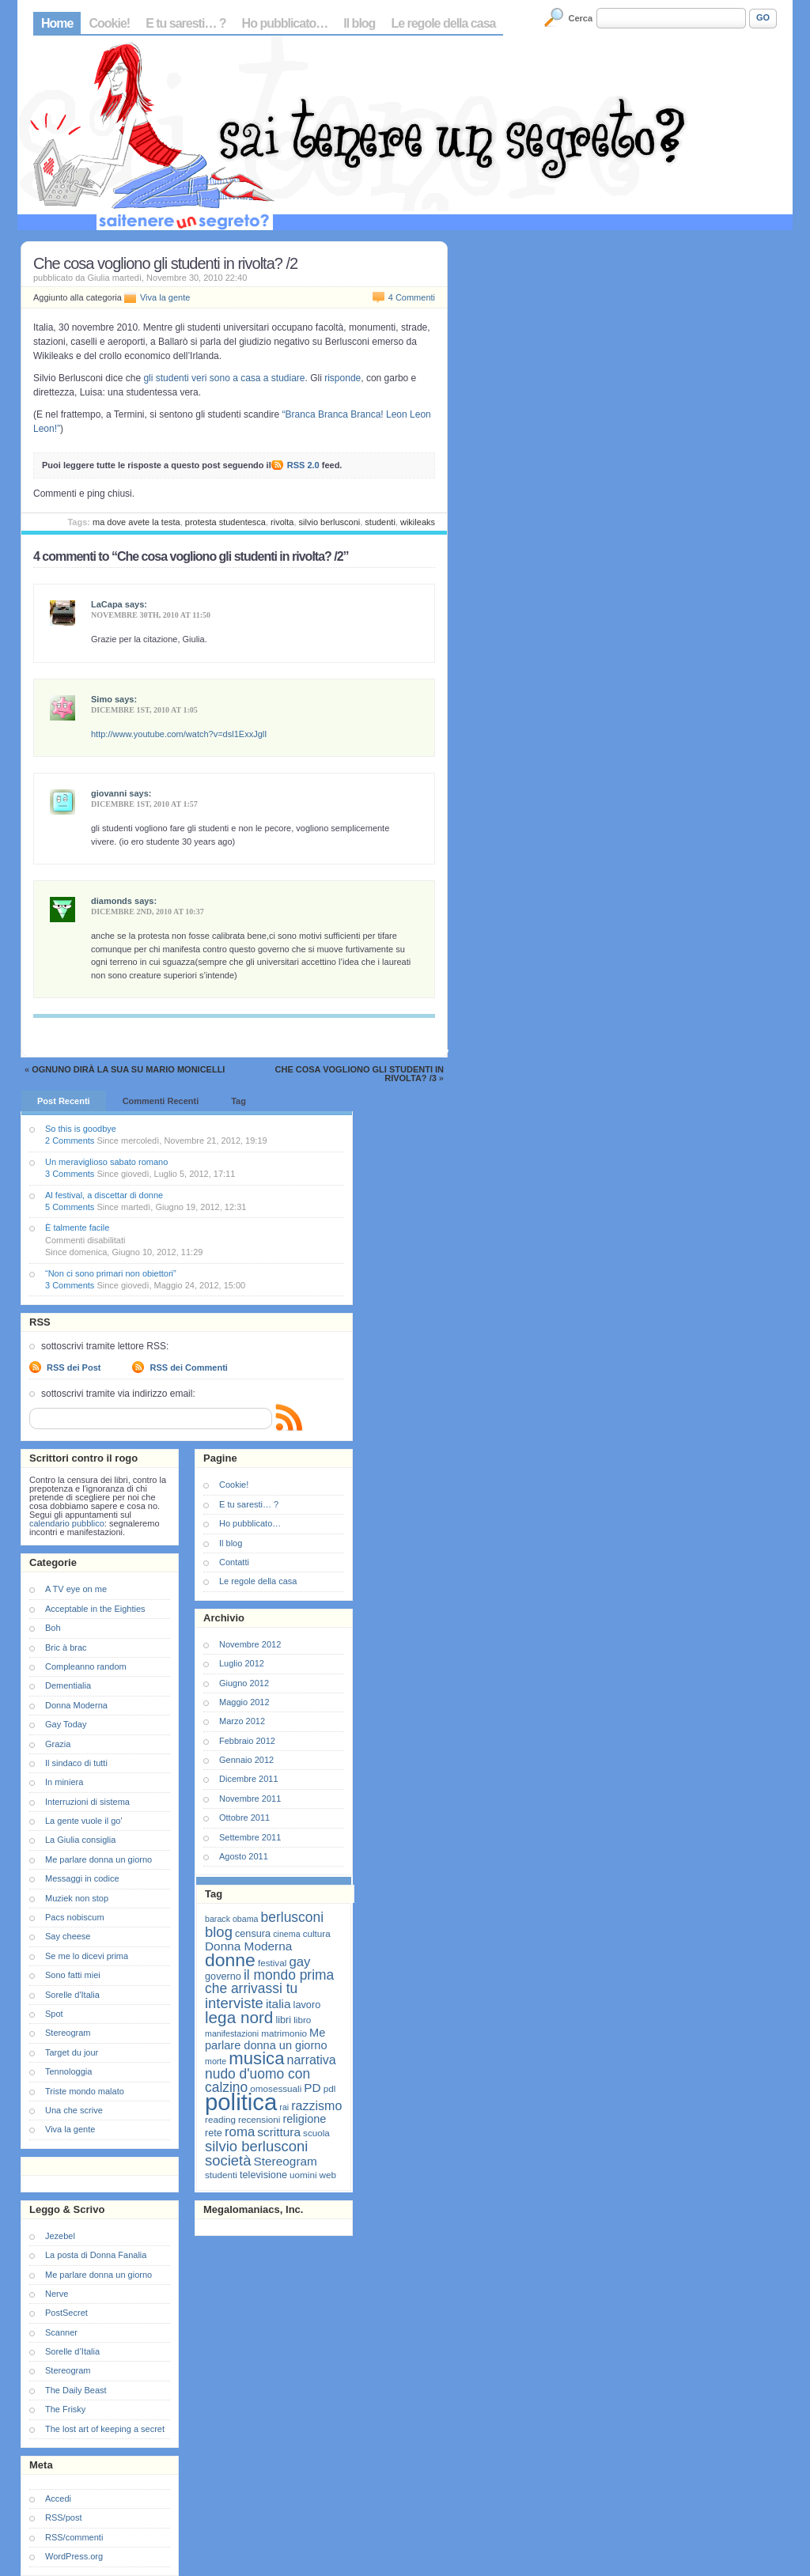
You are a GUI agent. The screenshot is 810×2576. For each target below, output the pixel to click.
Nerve (56, 2293)
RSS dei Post (73, 1367)
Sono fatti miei (72, 1975)
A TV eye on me (76, 1589)
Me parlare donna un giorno (98, 1859)
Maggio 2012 (244, 1702)
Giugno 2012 (244, 1683)
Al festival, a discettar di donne (104, 1195)
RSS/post (63, 2517)
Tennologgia (68, 2071)
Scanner (61, 2332)
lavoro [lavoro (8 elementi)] (307, 2004)
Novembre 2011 (250, 1798)
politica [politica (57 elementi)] (241, 2102)
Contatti (234, 1562)
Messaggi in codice (82, 1878)
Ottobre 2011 (244, 1817)
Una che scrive (74, 2110)
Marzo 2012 (242, 1721)
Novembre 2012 (250, 1644)
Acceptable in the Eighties (95, 1608)
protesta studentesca (225, 522)
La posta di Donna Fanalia (95, 2255)
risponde (342, 378)
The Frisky (65, 2409)
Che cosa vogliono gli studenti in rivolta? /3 (360, 1074)
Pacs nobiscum (74, 1917)
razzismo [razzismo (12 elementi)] (316, 2106)
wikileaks (417, 522)
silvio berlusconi (330, 522)
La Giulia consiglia (80, 1839)
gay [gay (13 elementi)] (299, 1961)
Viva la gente (165, 297)
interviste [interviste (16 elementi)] (234, 2003)
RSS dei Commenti (188, 1367)
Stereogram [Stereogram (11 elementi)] (285, 2161)
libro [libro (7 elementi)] (302, 2019)
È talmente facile (77, 1227)
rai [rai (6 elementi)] (284, 2107)
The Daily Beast (76, 2390)
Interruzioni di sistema (87, 1801)
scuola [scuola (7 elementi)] (316, 2133)
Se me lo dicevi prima (86, 1956)
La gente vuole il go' (84, 1820)
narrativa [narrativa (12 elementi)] (311, 2060)
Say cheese (67, 1936)
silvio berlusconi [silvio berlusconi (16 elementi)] (256, 2146)
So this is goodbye (80, 1128)
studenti (380, 522)
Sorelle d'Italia (72, 1994)
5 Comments (69, 1207)
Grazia (57, 1744)
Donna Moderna (76, 1705)
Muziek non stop (76, 1898)
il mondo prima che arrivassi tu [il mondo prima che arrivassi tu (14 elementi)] (269, 1981)
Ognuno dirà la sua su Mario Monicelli (128, 1069)
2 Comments (69, 1140)
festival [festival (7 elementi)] (272, 1963)
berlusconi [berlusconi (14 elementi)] (292, 1917)
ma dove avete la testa (136, 522)
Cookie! (109, 23)
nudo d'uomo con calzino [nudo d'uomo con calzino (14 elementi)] (257, 2080)
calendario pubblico (66, 1523)
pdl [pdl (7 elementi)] (330, 2088)
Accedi (58, 2498)
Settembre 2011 (250, 1837)
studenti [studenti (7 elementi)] (221, 2174)
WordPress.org (74, 2556)
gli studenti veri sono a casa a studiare (223, 378)
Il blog (359, 23)
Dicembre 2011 (248, 1779)
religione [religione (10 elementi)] (304, 2119)
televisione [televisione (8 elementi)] (263, 2175)
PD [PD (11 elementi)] (312, 2087)
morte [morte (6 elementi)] (215, 2061)
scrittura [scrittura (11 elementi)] (279, 2132)
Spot (54, 2013)
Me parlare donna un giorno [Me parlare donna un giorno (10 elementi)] (266, 2039)
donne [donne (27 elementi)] (230, 1960)
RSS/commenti (74, 2537)
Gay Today (65, 1724)
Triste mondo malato (84, 2091)
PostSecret (66, 2312)
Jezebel (60, 2236)
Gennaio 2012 (246, 1760)
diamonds (111, 901)
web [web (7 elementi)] (328, 2174)
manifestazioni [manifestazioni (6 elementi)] (232, 2033)
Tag (238, 1101)
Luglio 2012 (241, 1663)
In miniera (64, 1782)
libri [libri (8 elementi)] (283, 2020)
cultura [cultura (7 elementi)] (317, 1933)
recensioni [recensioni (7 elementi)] (259, 2119)
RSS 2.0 (303, 465)
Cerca (581, 18)
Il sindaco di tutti (76, 1763)
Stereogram (67, 2032)
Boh (53, 1627)
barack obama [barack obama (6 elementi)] (232, 1918)
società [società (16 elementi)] (228, 2160)
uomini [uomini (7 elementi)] (303, 2174)
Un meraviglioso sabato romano (106, 1162)
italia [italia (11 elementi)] (278, 2003)
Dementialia (68, 1685)
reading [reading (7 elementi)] (220, 2119)
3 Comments (69, 1173)
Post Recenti (63, 1101)
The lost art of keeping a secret (105, 2429)
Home (57, 23)
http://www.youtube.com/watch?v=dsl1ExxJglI (179, 734)
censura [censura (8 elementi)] (253, 1933)
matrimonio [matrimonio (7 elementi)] (284, 2033)
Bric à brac (66, 1647)
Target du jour (71, 2052)
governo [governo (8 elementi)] (223, 1976)
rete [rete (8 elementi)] (213, 2133)
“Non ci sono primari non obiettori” (110, 1273)
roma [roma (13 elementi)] (240, 2131)
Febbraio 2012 (247, 1741)
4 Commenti (411, 297)
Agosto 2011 (243, 1856)
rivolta (282, 522)
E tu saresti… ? (185, 23)
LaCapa (107, 604)
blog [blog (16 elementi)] (219, 1931)
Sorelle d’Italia (72, 2351)
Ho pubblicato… (285, 23)
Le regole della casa (443, 23)
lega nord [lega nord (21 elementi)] (239, 2017)
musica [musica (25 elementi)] (256, 2058)
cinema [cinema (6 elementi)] (286, 1934)
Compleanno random (86, 1666)
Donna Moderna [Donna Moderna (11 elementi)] (248, 1946)
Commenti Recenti (161, 1101)
